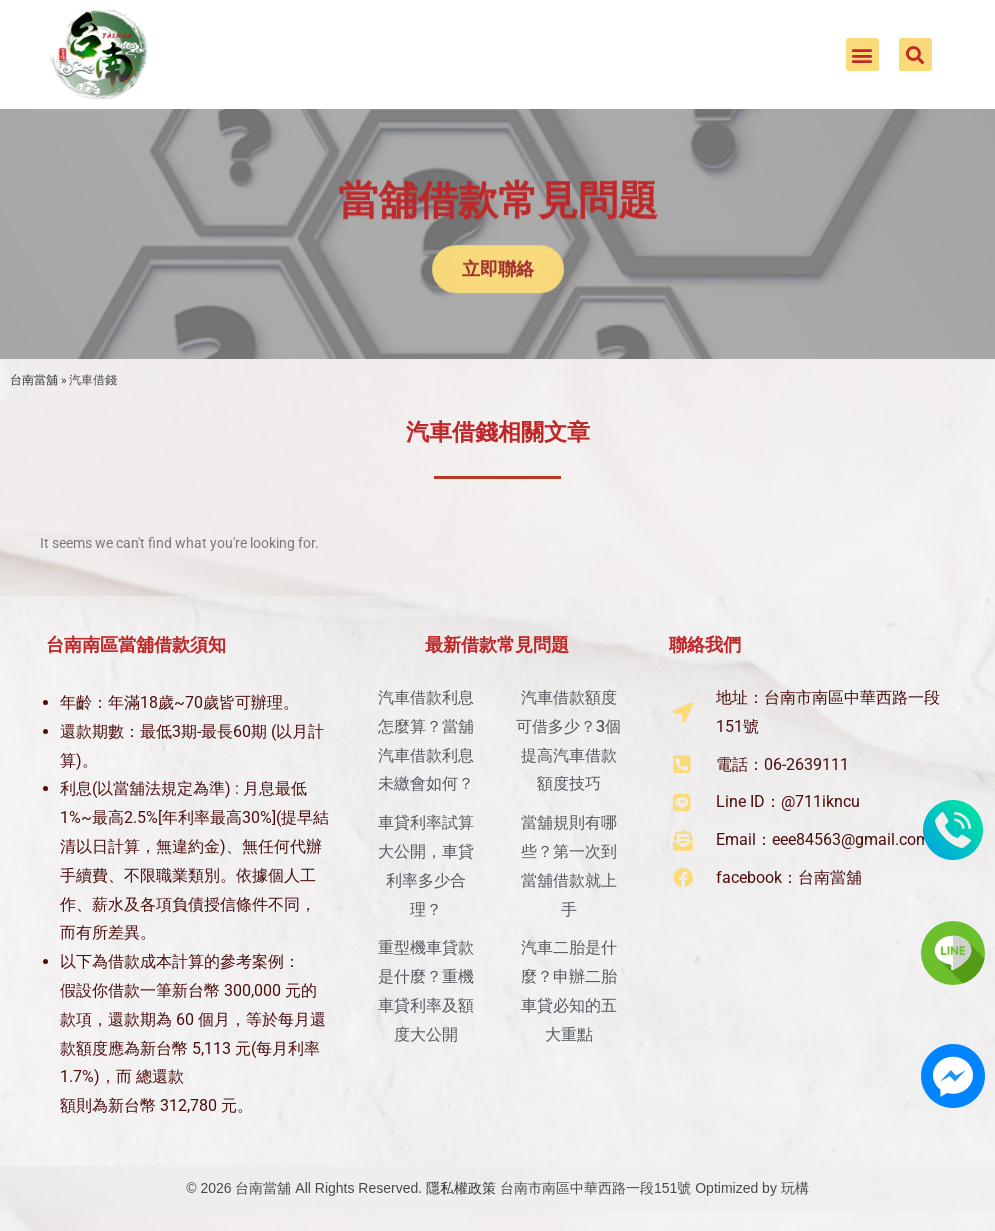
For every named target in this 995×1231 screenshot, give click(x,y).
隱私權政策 (461, 1188)
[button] (862, 54)
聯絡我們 (705, 644)
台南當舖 (34, 379)
